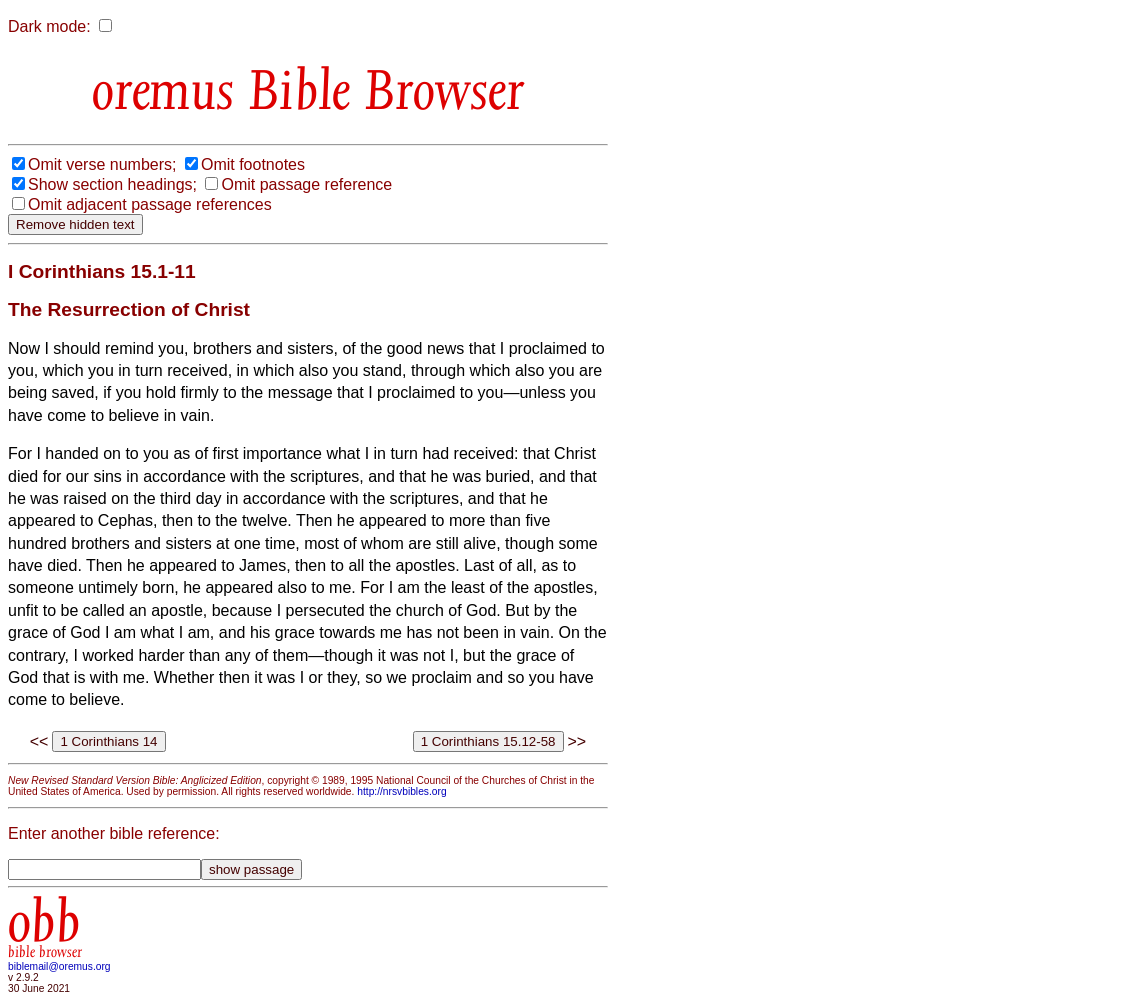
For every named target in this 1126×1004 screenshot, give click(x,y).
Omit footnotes (253, 164)
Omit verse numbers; (102, 164)
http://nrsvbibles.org (401, 791)
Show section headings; (112, 184)
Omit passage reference (306, 184)
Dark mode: (49, 26)
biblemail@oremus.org (59, 966)
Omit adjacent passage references (150, 204)
